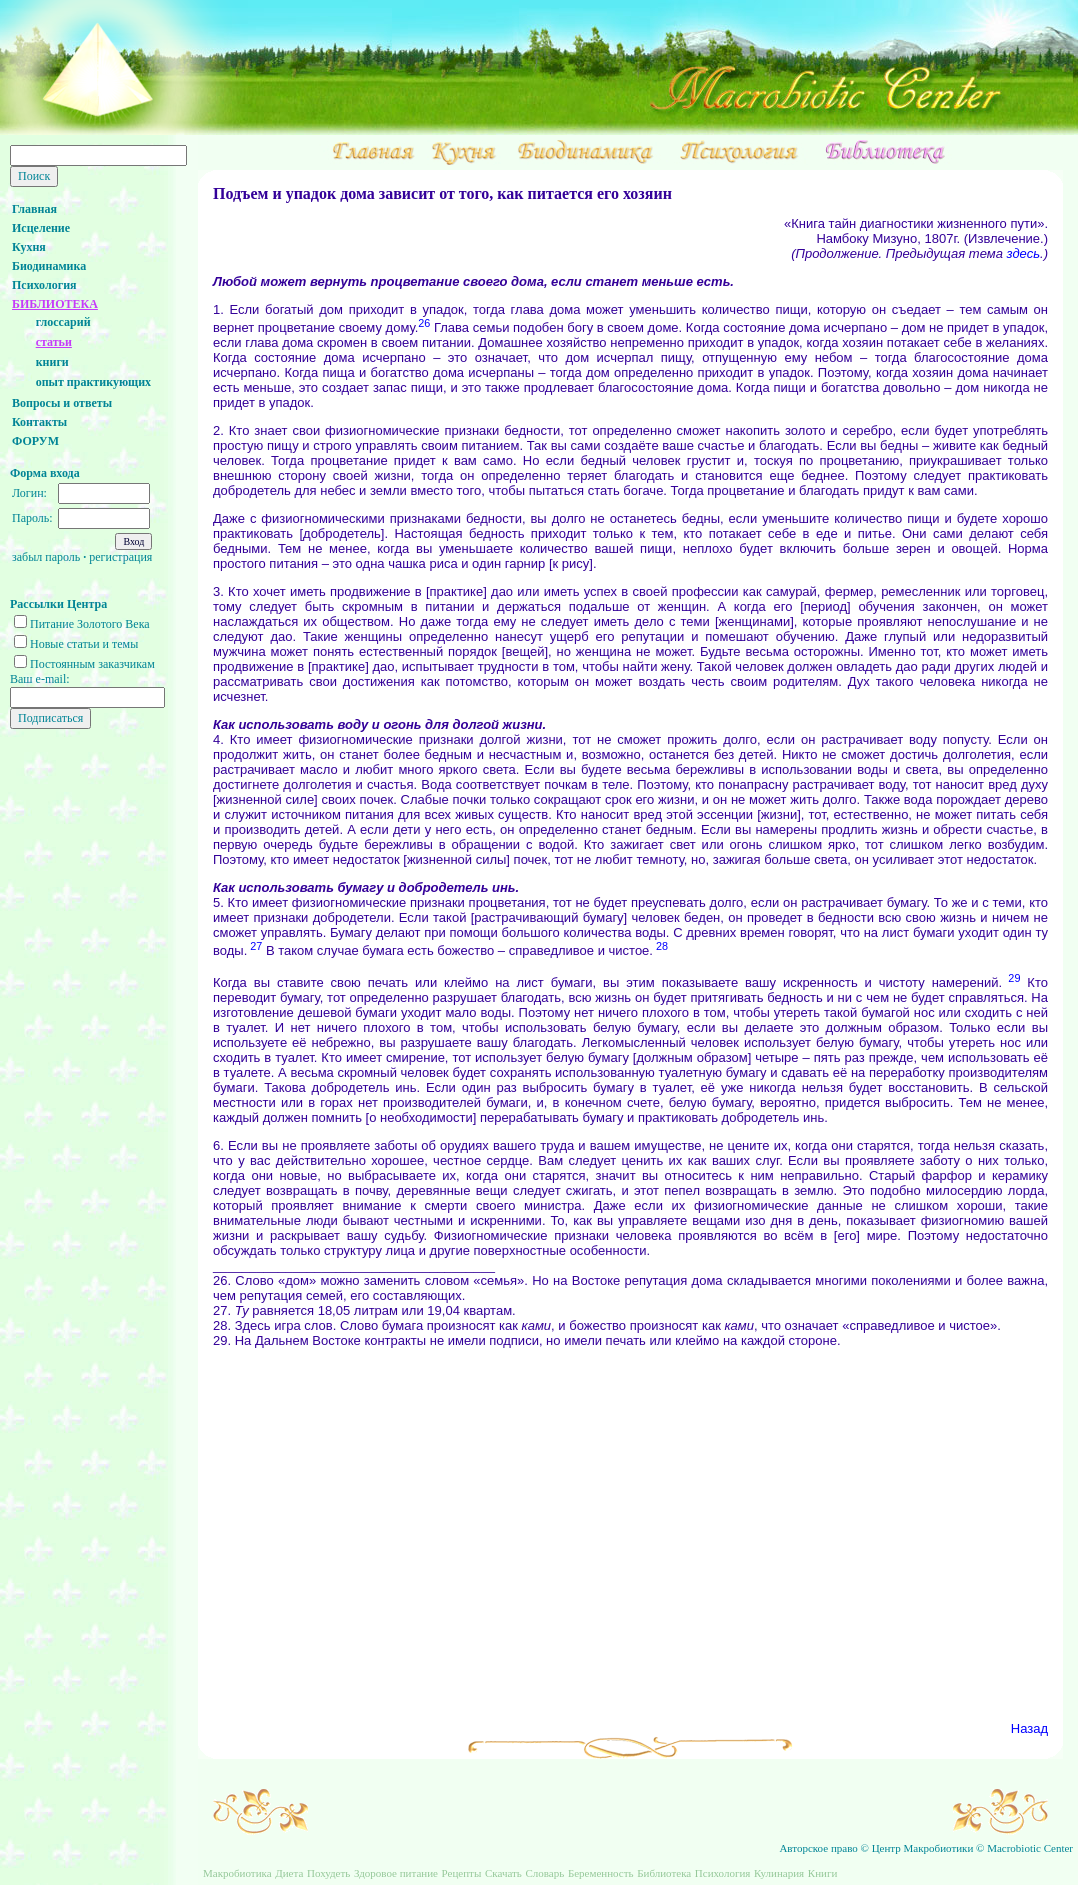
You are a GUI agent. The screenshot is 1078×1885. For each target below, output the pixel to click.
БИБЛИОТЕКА (55, 304)
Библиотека (664, 1873)
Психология (44, 285)
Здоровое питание (396, 1873)
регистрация (120, 557)
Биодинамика (49, 266)
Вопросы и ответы (62, 403)
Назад (1029, 1728)
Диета (289, 1873)
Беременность (601, 1873)
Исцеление (41, 228)
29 (1011, 978)
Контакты (39, 422)
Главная (34, 209)
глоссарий (63, 322)
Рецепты (462, 1873)
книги (52, 362)
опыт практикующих (93, 382)
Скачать (503, 1873)
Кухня (29, 247)
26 (424, 323)
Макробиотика (237, 1873)
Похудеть (328, 1873)
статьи (54, 342)
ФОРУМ (35, 441)
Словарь (544, 1873)
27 (254, 946)
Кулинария (779, 1873)
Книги (823, 1873)
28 (660, 946)
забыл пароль (46, 557)
